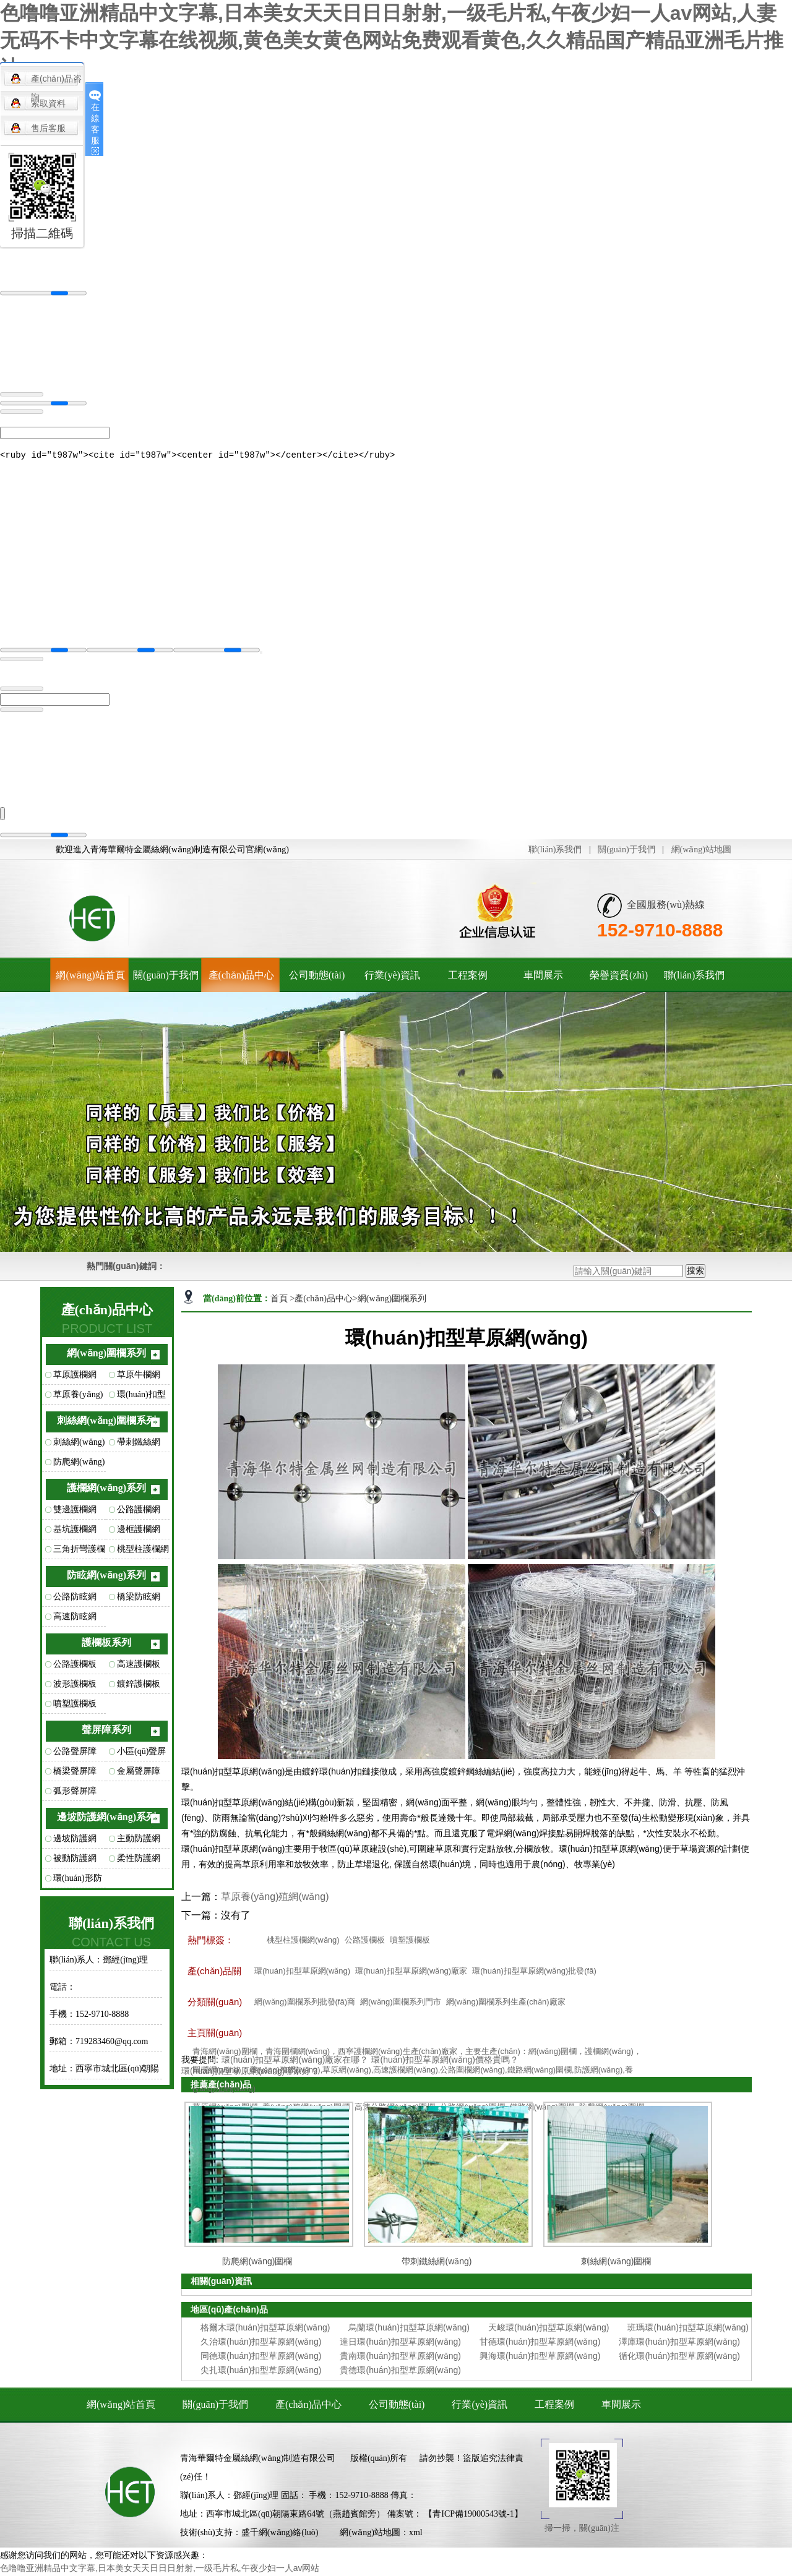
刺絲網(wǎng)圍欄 (79, 1446)
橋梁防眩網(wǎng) (138, 1601)
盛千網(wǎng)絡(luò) (280, 2534)
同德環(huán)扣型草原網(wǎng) (260, 2358)
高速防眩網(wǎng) (75, 1621)
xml (416, 2534)
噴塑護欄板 (75, 1705)
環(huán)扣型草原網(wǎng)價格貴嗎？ (444, 2061)
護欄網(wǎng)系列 (106, 1489)
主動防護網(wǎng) (138, 1843)
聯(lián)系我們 (555, 851)
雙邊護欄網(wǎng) (75, 1514)
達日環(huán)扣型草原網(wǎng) (400, 2343)
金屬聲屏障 (138, 1773)
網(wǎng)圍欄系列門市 (400, 2003)
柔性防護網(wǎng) (138, 1862)
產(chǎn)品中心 (242, 977)
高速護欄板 (138, 1666)
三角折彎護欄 (79, 1550)
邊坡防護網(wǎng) (75, 1843)
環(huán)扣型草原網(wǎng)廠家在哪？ (295, 2061)
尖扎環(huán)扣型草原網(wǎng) (260, 2372)
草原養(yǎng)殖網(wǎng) (78, 1399)
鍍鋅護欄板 (138, 1685)
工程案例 (468, 977)
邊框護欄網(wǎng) (138, 1533)
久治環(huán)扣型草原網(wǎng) (260, 2343)
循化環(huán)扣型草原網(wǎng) (679, 2358)
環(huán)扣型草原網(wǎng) (142, 1399)
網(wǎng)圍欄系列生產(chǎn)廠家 (506, 2003)
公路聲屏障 (75, 1753)
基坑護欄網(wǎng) (75, 1533)
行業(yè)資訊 (392, 977)
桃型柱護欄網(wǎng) (143, 1553)
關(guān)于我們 (626, 851)
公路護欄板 (75, 1666)
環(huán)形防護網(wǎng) (77, 1882)
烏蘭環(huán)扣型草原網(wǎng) (408, 2329)
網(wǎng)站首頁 (90, 977)
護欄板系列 (106, 1644)
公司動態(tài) (317, 977)
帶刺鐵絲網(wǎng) (138, 1446)
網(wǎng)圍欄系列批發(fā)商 (304, 2003)
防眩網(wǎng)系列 (106, 1577)
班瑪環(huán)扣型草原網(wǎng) (687, 2329)
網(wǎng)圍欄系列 (106, 1355)
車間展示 (543, 977)
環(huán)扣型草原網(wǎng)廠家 (411, 1972)
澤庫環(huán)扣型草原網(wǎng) (679, 2343)
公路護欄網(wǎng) (138, 1514)
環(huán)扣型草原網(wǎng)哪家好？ (250, 2072)
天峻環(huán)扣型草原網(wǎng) (548, 2329)
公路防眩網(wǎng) (75, 1601)
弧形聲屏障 (75, 1792)
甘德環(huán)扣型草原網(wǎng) (540, 2343)
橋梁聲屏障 (75, 1773)
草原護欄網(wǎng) (75, 1379)
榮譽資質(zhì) (619, 977)
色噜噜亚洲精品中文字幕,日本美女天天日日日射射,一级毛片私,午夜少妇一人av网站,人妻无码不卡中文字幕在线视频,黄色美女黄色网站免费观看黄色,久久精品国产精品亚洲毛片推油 (391, 40)
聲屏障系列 (106, 1731)
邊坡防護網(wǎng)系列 (106, 1818)
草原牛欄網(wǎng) (138, 1379)
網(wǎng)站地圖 (701, 851)
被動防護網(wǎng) (75, 1862)
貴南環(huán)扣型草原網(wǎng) (400, 2358)
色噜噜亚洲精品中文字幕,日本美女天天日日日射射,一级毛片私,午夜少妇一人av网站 (159, 2570)
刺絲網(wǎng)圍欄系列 (106, 1422)
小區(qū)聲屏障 (141, 1755)
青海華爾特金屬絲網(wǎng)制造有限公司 (257, 2460)
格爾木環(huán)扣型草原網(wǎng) (265, 2329)
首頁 (280, 1300)
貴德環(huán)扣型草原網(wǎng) (400, 2372)
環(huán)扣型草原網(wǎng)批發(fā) (534, 1972)
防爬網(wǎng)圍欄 (79, 1466)
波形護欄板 (75, 1685)
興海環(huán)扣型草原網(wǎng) (540, 2358)
